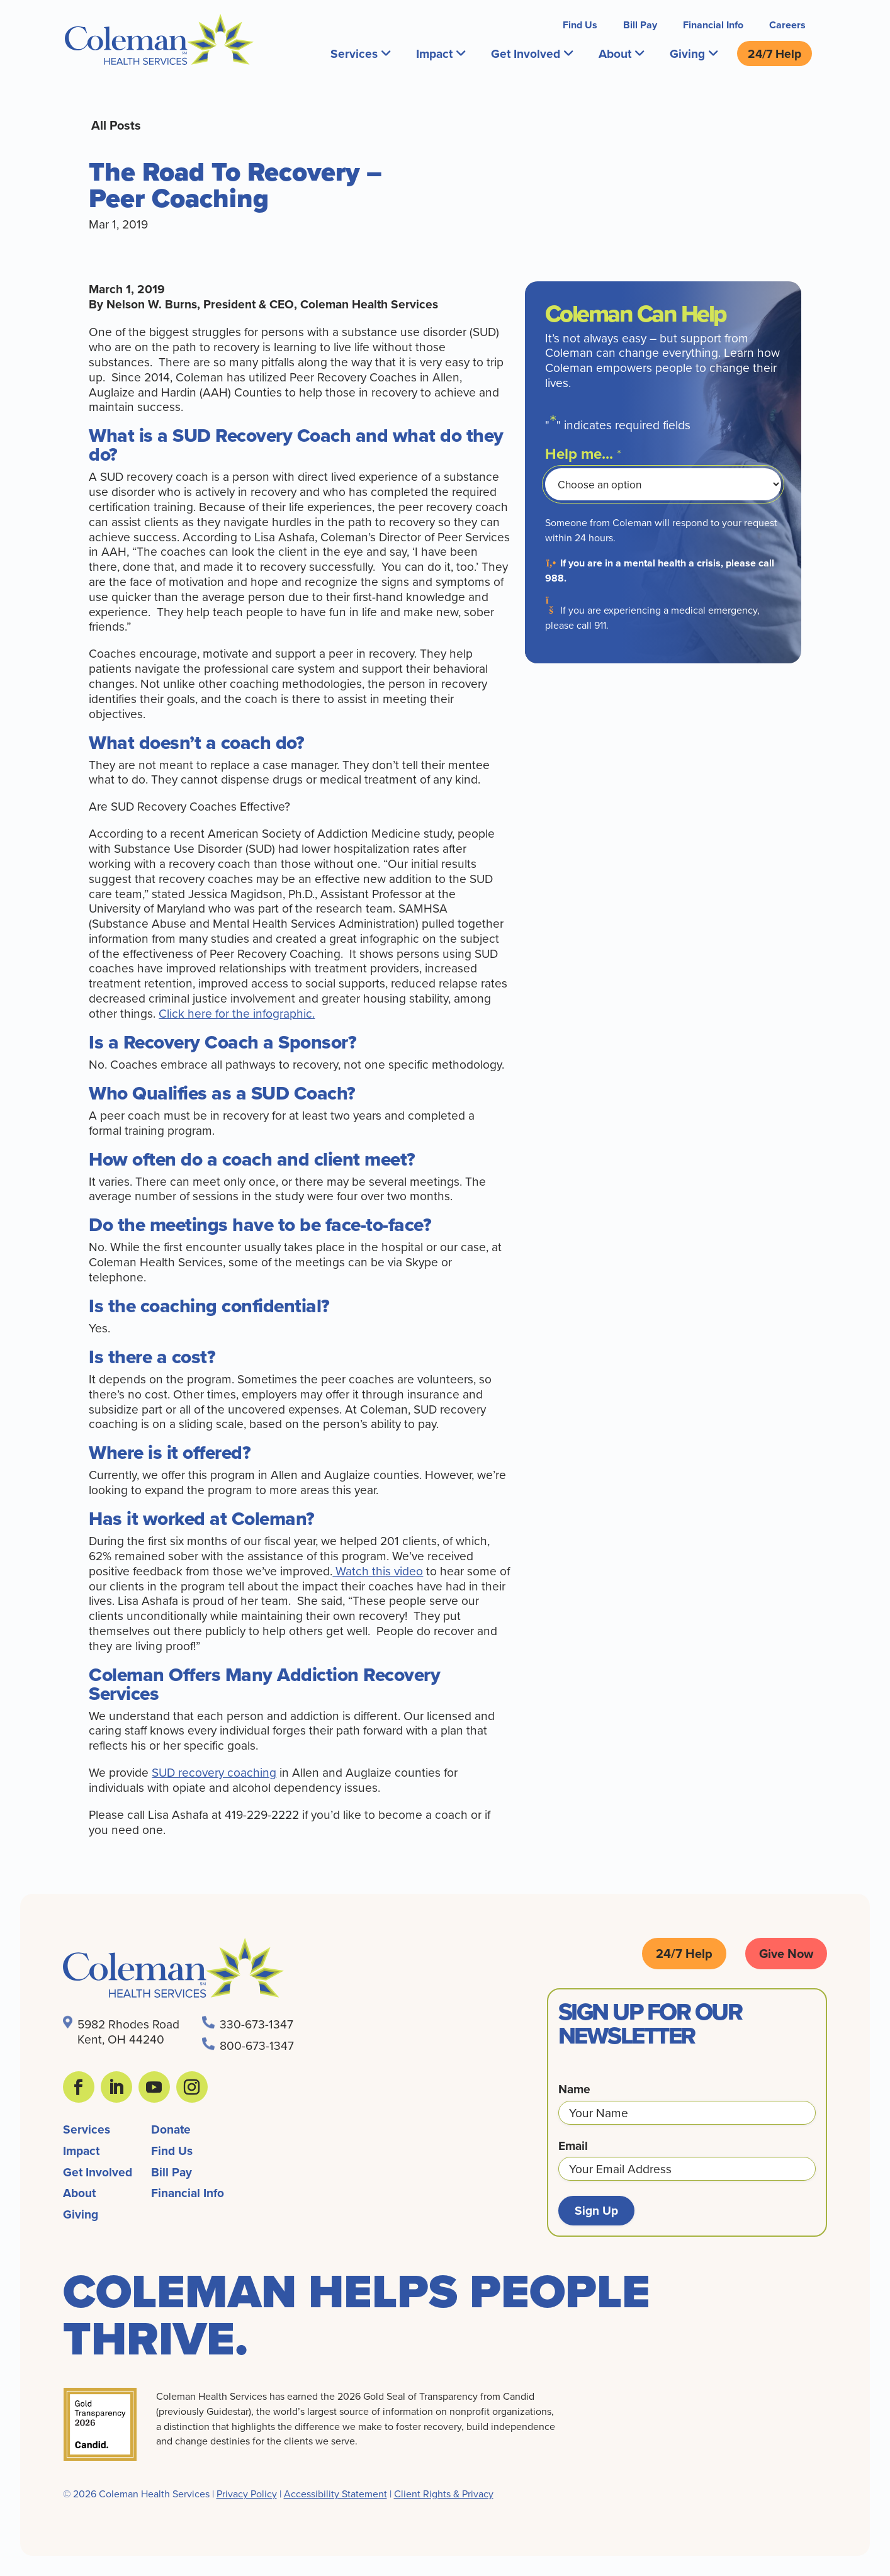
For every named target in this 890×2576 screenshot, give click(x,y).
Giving (694, 53)
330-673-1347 (256, 2023)
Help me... (583, 453)
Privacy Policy (247, 2493)
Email (573, 2146)
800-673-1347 (257, 2045)
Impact (440, 53)
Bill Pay (640, 25)
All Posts (116, 125)
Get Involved (532, 53)
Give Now (786, 1953)
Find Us (580, 25)
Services (360, 53)
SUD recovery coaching (214, 1771)
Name (574, 2089)
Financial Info (713, 25)
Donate (171, 2129)
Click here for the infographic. (237, 1012)
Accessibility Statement (335, 2493)
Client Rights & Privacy (443, 2493)
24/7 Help (774, 53)
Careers (787, 25)
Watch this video (377, 1570)
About (621, 53)
